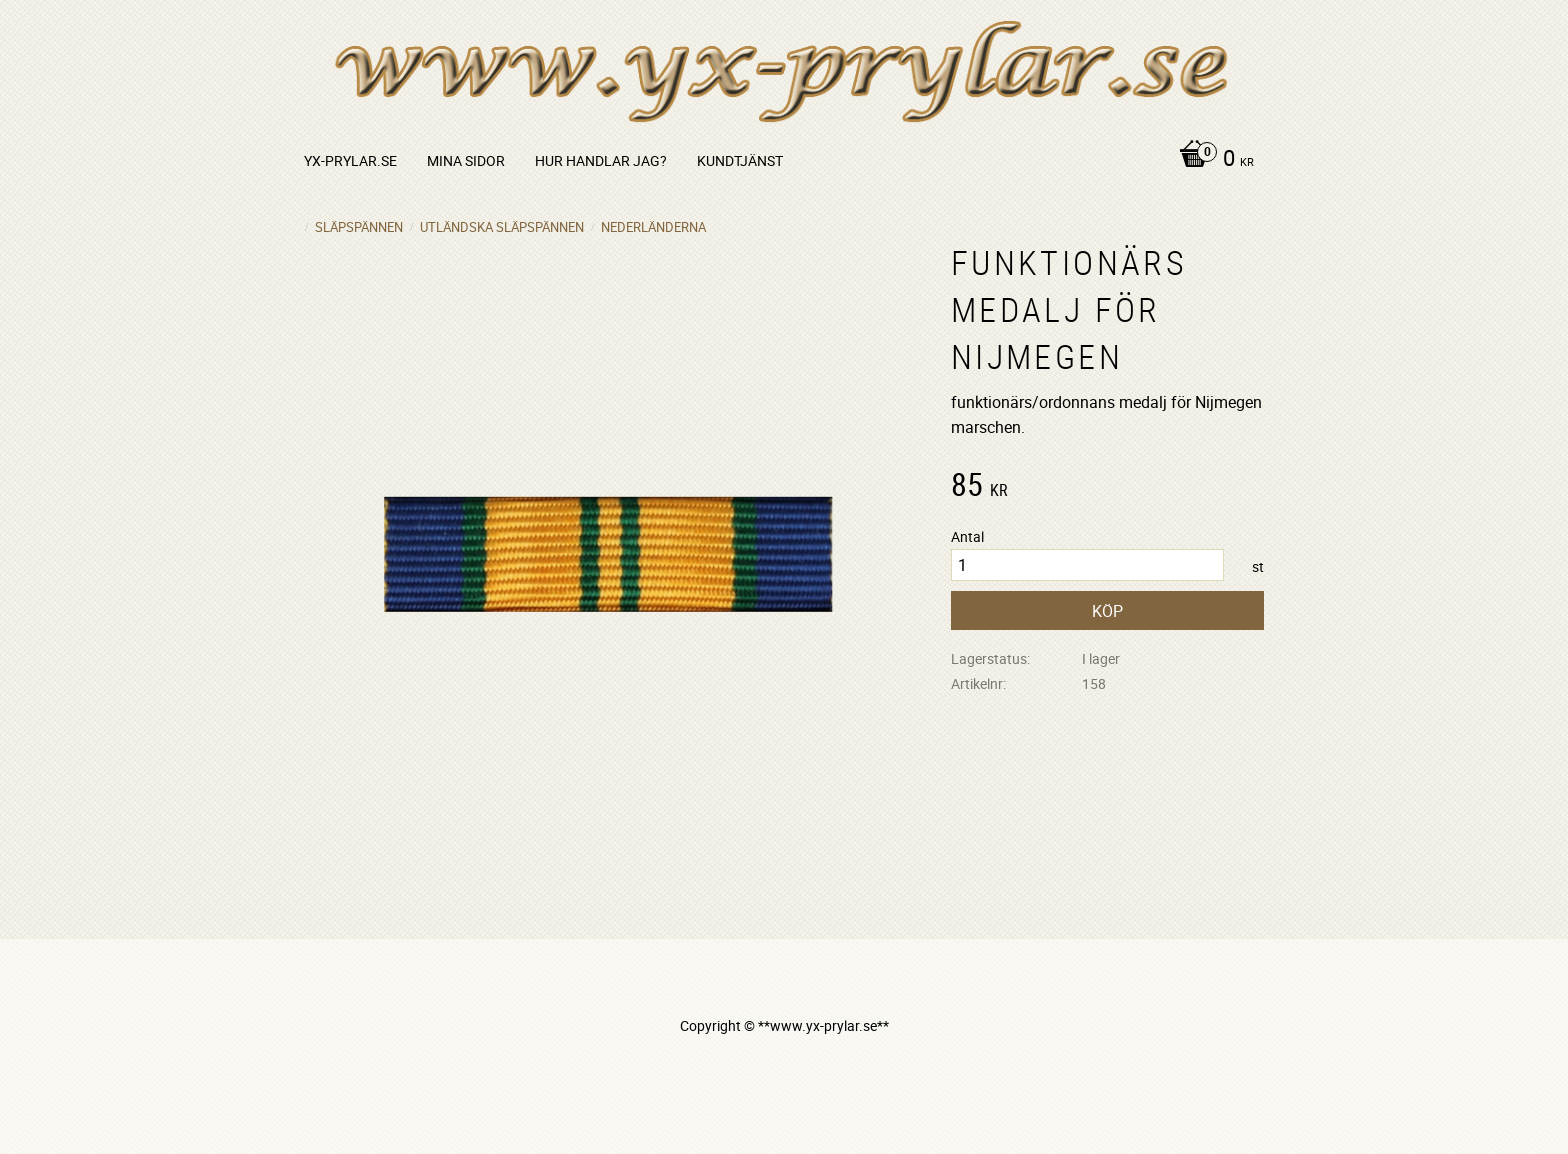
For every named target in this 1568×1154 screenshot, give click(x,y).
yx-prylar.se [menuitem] (350, 160)
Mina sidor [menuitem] (466, 160)
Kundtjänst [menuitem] (740, 160)
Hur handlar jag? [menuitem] (601, 160)
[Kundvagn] (1211, 160)
